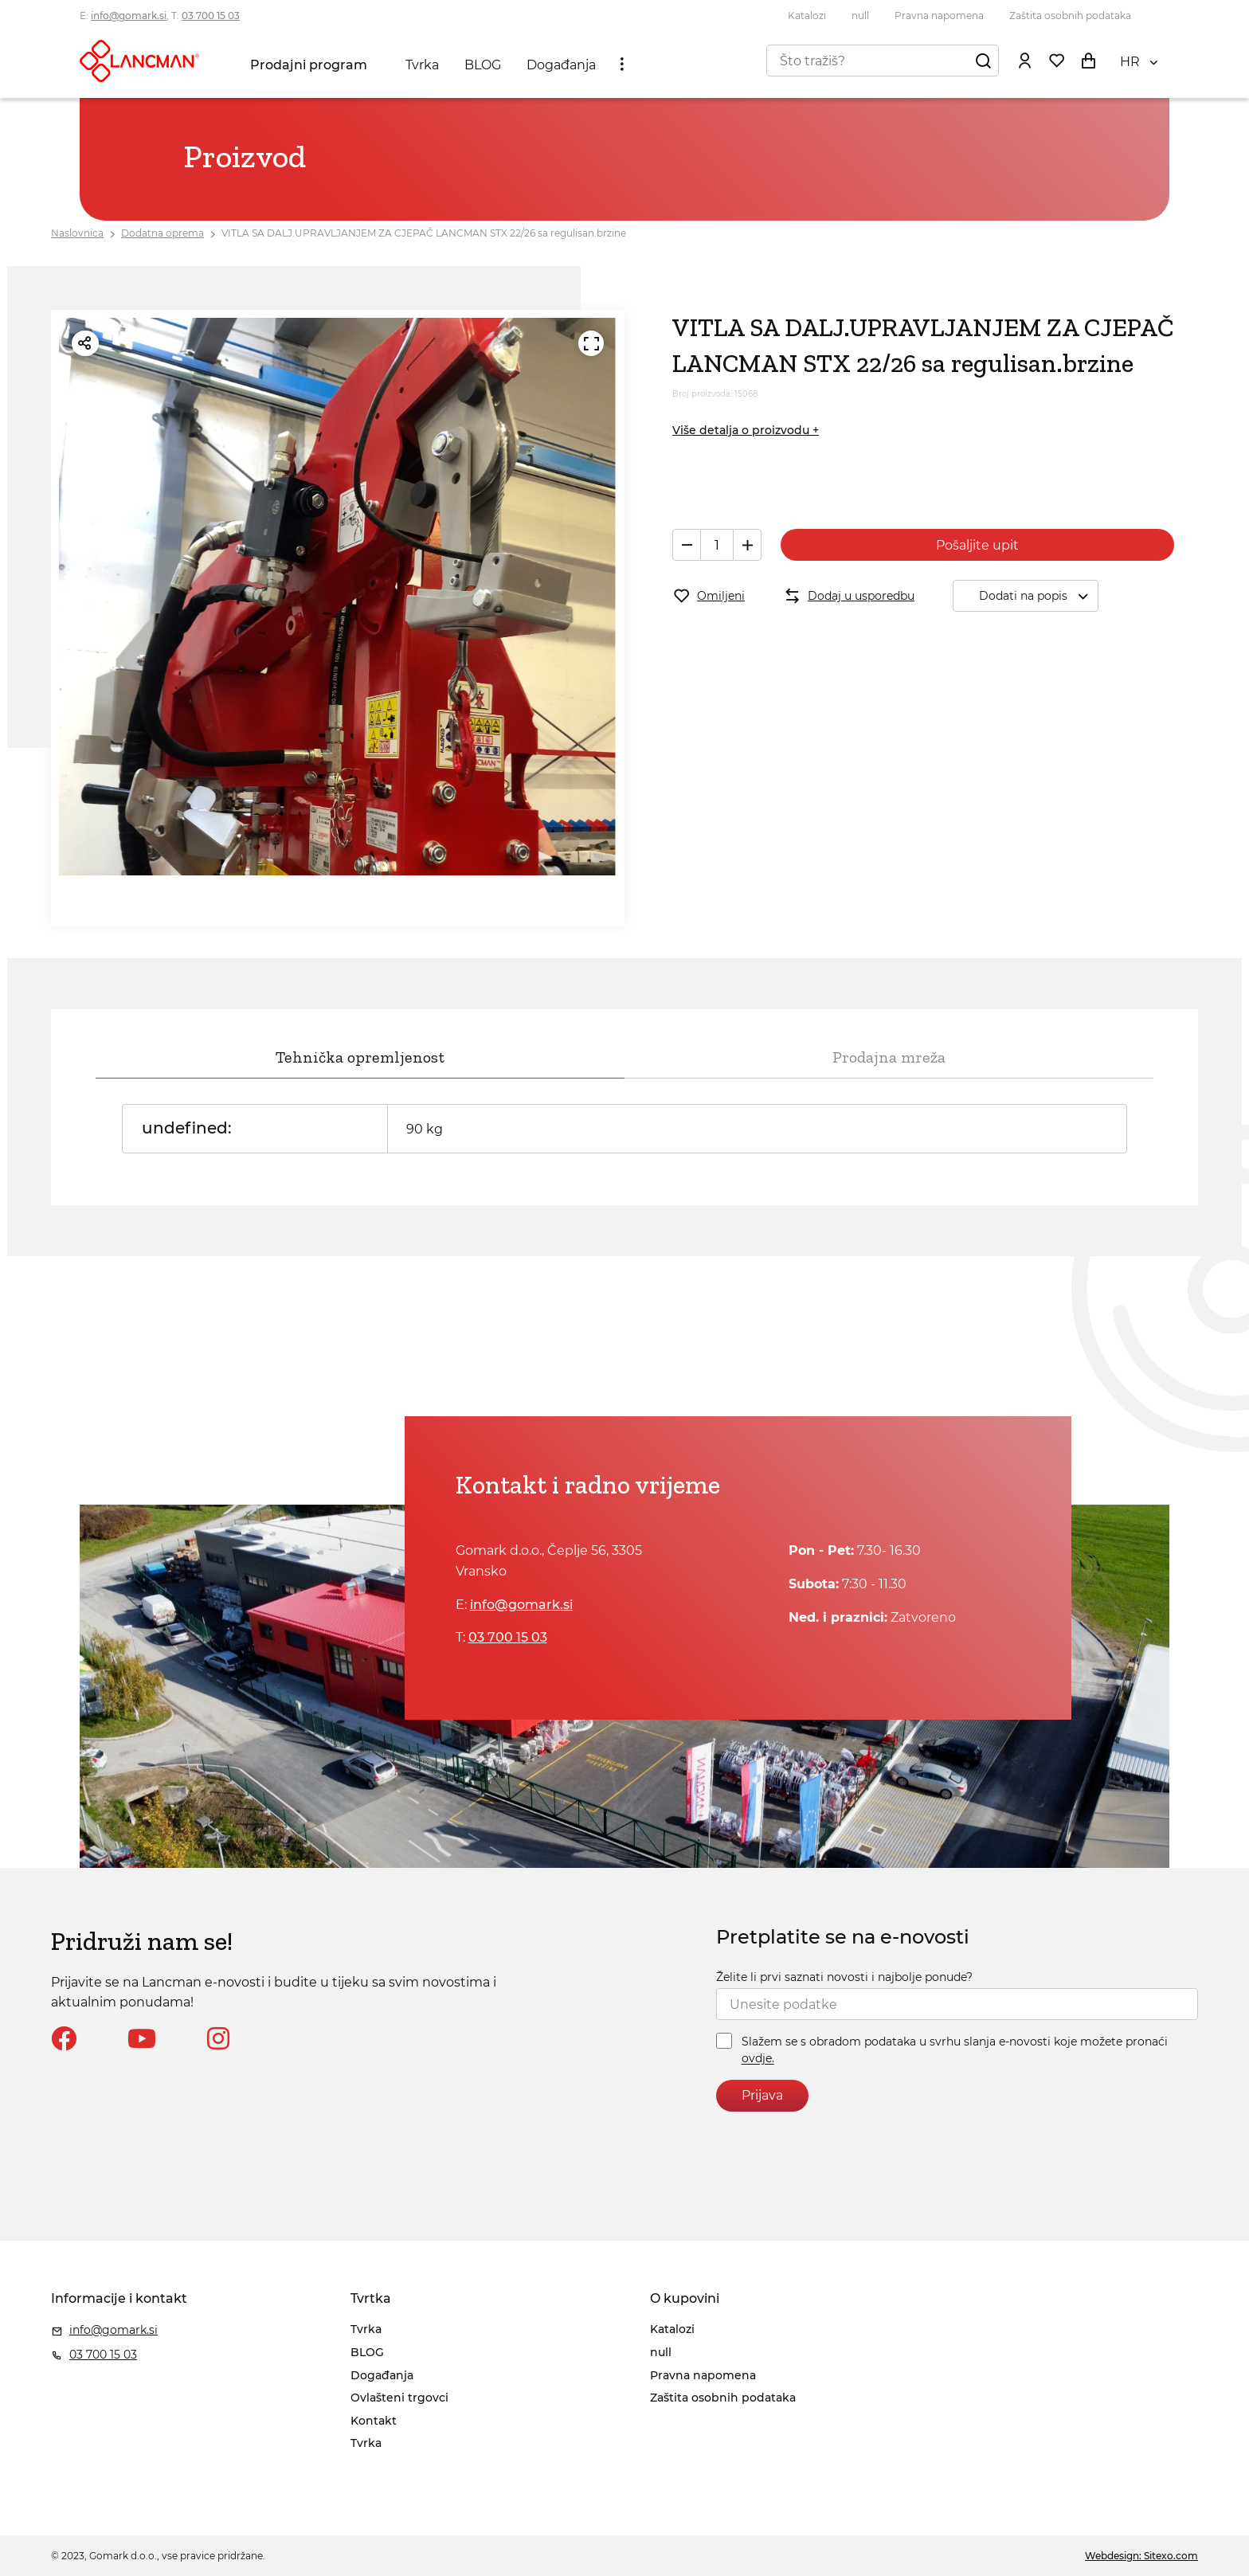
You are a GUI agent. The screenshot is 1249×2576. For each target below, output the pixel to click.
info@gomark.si (128, 16)
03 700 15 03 (211, 16)
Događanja (561, 64)
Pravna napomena (939, 16)
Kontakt (373, 2421)
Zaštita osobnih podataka (1070, 16)
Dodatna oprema (162, 233)
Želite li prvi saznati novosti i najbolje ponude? (844, 1977)
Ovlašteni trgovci (399, 2397)
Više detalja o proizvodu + (745, 430)
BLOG (482, 64)
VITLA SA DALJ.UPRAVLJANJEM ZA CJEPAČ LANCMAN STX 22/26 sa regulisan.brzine (423, 233)
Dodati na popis (1038, 596)
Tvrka (422, 64)
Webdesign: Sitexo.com (1141, 2556)
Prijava (762, 2095)
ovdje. (758, 2059)
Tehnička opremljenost (360, 1057)
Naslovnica (77, 233)
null (860, 16)
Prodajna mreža (889, 1057)
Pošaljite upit (977, 545)
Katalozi (807, 16)
